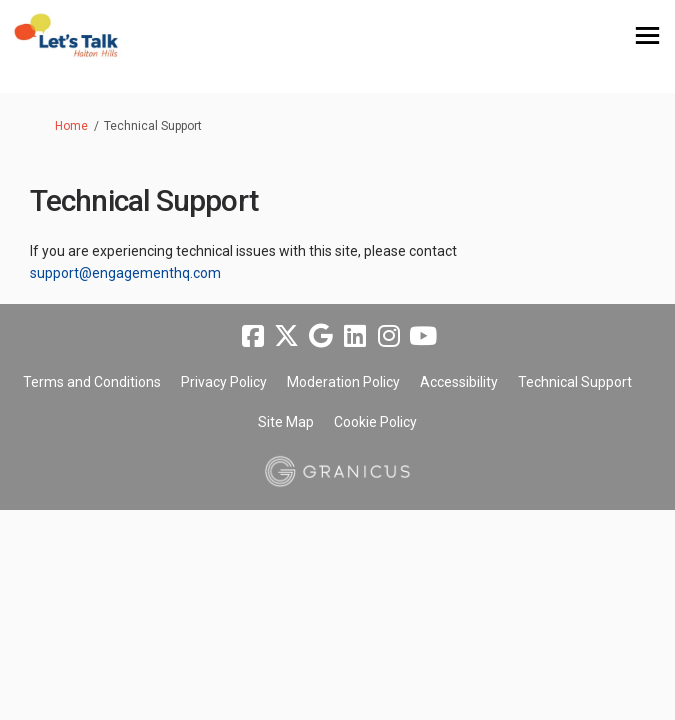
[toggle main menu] (647, 35)
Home (71, 126)
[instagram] (389, 336)
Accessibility (459, 382)
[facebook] (253, 336)
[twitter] (287, 336)
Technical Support (575, 382)
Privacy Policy (224, 382)
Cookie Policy (375, 422)
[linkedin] (355, 336)
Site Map (286, 422)
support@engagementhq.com (125, 273)
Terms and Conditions (92, 382)
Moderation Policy (343, 382)
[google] (321, 336)
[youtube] (423, 336)
